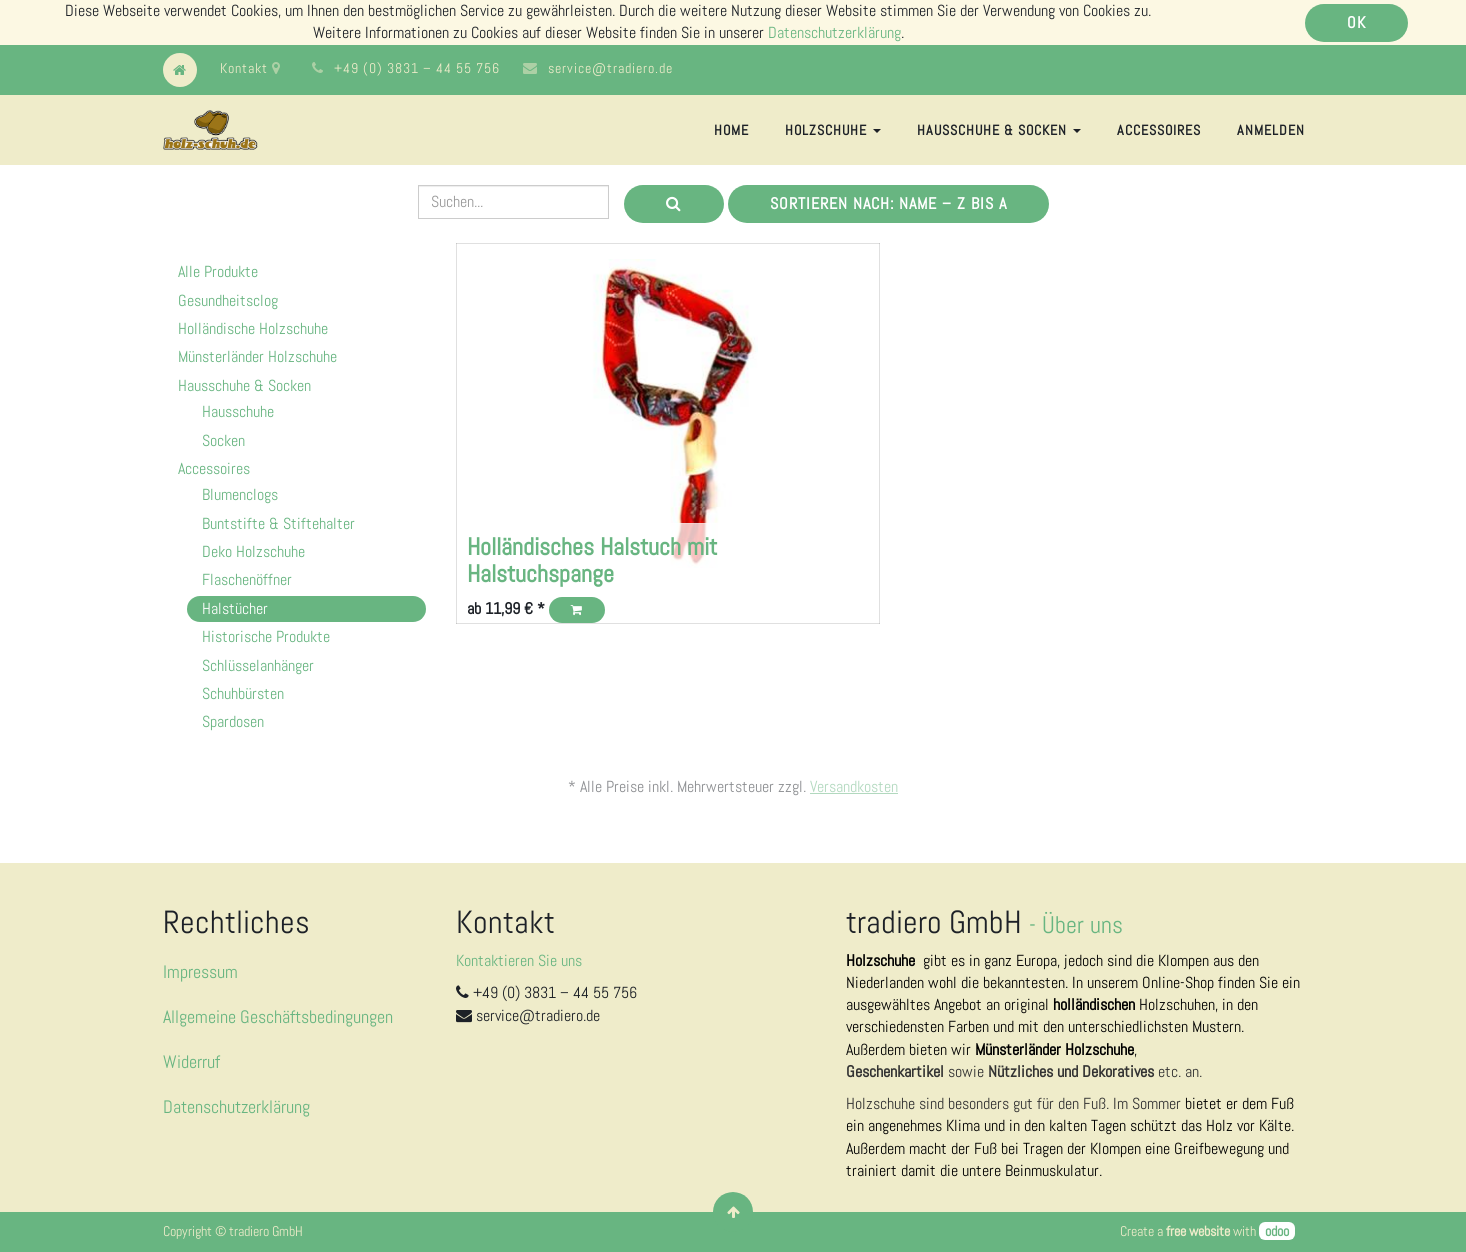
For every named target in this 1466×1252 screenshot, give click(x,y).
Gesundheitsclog (228, 300)
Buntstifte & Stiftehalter (278, 523)
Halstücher (235, 608)
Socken (223, 440)
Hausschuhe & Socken (244, 385)
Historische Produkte (266, 636)
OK (1356, 22)
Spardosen (233, 721)
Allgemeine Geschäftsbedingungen (278, 1016)
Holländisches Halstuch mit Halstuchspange (592, 559)
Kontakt (250, 68)
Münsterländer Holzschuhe (257, 356)
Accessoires (214, 468)
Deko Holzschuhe (253, 551)
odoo (1277, 1231)
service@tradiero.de (610, 68)
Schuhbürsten (243, 693)
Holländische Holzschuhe (253, 328)
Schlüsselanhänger (258, 665)
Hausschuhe (238, 411)
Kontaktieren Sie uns (519, 960)
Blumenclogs (240, 494)
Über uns (1082, 924)
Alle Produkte (218, 271)
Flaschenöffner (247, 579)
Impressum (200, 971)
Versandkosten (854, 786)
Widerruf (191, 1061)
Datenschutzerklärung (834, 32)
